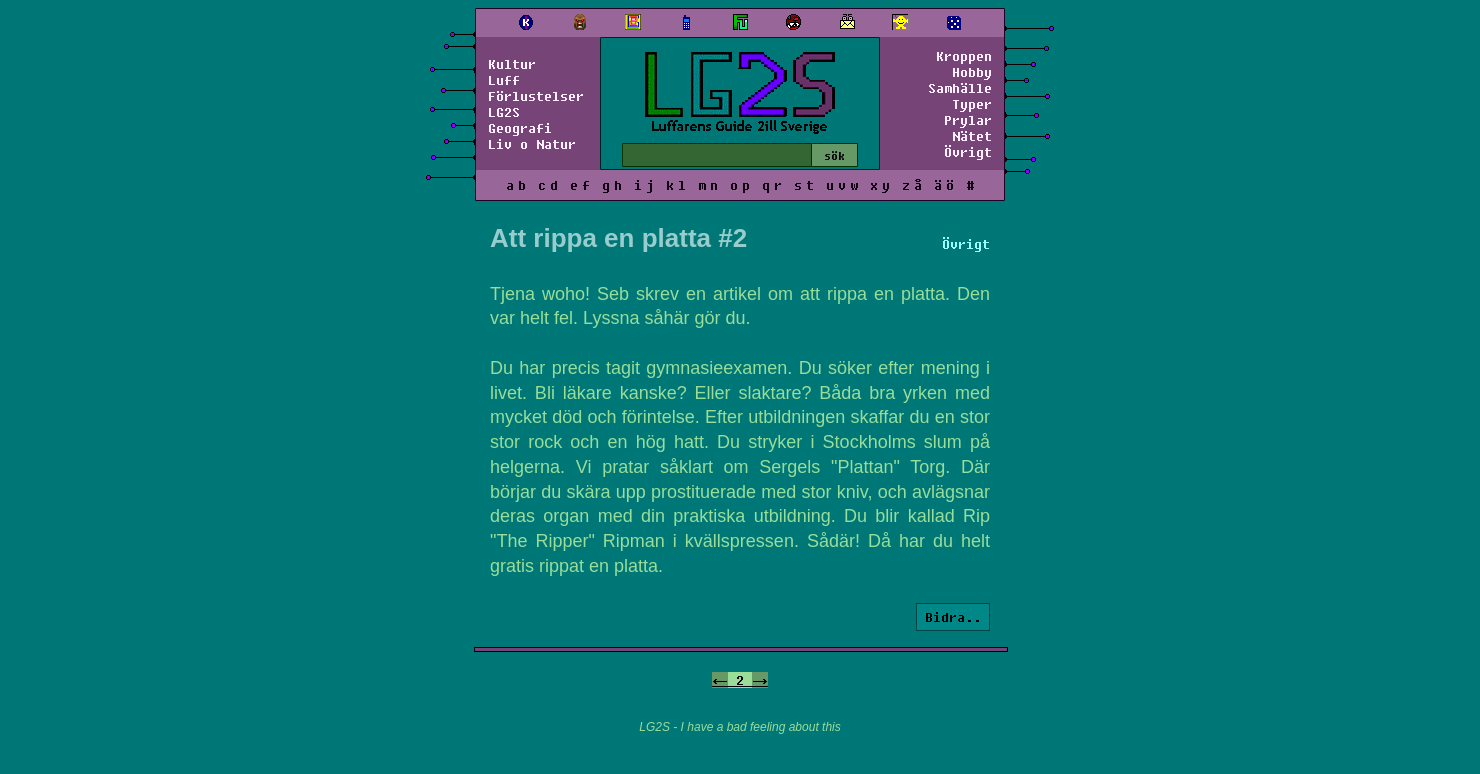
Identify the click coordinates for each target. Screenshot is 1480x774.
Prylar (968, 120)
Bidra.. (953, 617)
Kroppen (964, 56)
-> (760, 680)
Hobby (972, 72)
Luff (504, 80)
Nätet (972, 136)
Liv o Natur (532, 144)
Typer (972, 104)
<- (720, 680)
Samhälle (960, 88)
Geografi (520, 128)
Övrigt (968, 152)
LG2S (504, 112)
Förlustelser (536, 96)
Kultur (512, 64)
